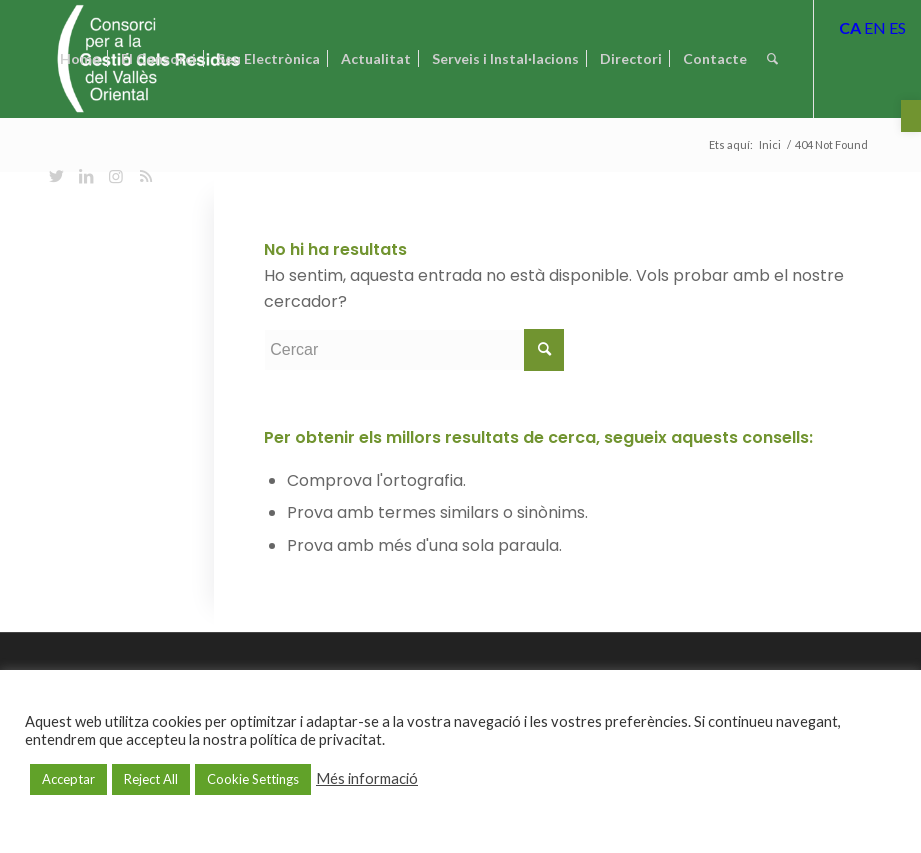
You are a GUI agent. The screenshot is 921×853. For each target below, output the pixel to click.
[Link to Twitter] (56, 176)
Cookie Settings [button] (253, 779)
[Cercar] (772, 59)
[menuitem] (80, 59)
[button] (911, 116)
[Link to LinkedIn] (86, 176)
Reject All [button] (151, 779)
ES (897, 27)
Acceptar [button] (68, 779)
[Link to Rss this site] (146, 176)
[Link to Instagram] (116, 176)
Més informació (367, 778)
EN (875, 27)
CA (850, 27)
